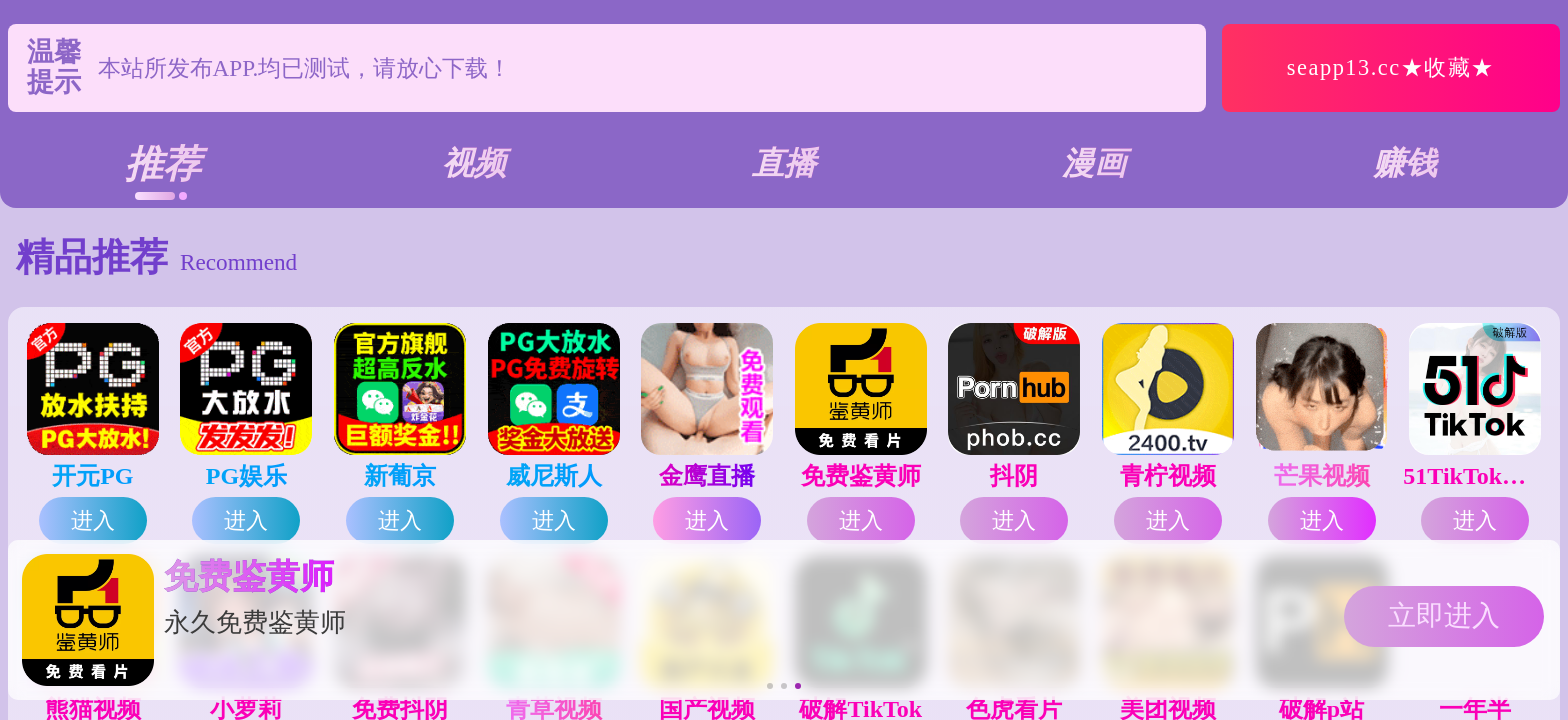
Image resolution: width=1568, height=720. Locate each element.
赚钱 (1405, 163)
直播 (784, 163)
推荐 (163, 164)
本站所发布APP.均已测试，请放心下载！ (305, 68)
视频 (474, 163)
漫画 (1094, 163)
